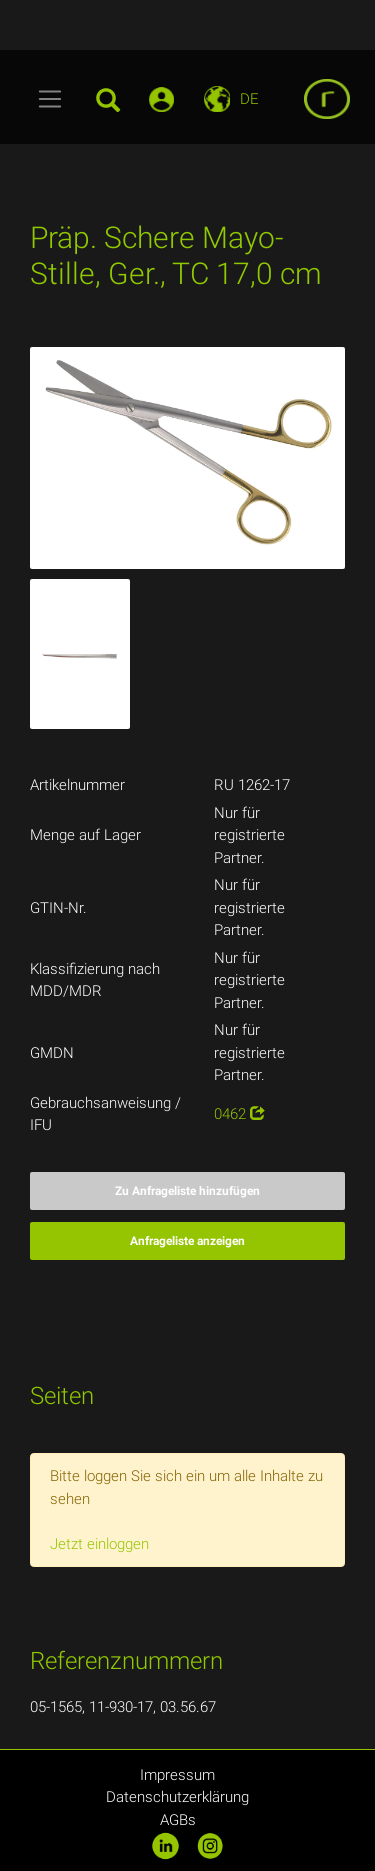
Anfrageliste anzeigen (187, 1241)
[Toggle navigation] (50, 99)
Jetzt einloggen (99, 1544)
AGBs (178, 1820)
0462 (239, 1114)
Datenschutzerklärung (177, 1797)
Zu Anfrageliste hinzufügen (187, 1191)
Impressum (177, 1775)
